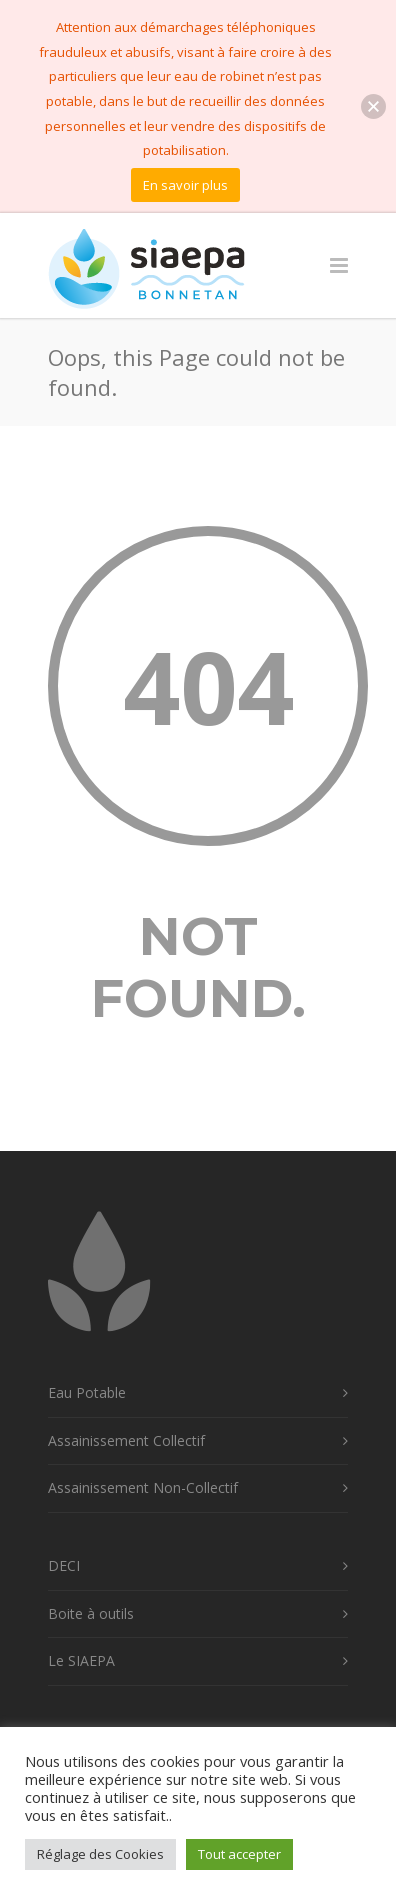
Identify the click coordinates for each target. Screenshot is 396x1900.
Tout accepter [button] (239, 1854)
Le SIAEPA (81, 1660)
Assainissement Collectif (126, 1440)
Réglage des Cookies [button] (100, 1854)
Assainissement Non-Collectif (143, 1487)
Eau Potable (87, 1392)
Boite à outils (91, 1613)
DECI (64, 1565)
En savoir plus (185, 185)
